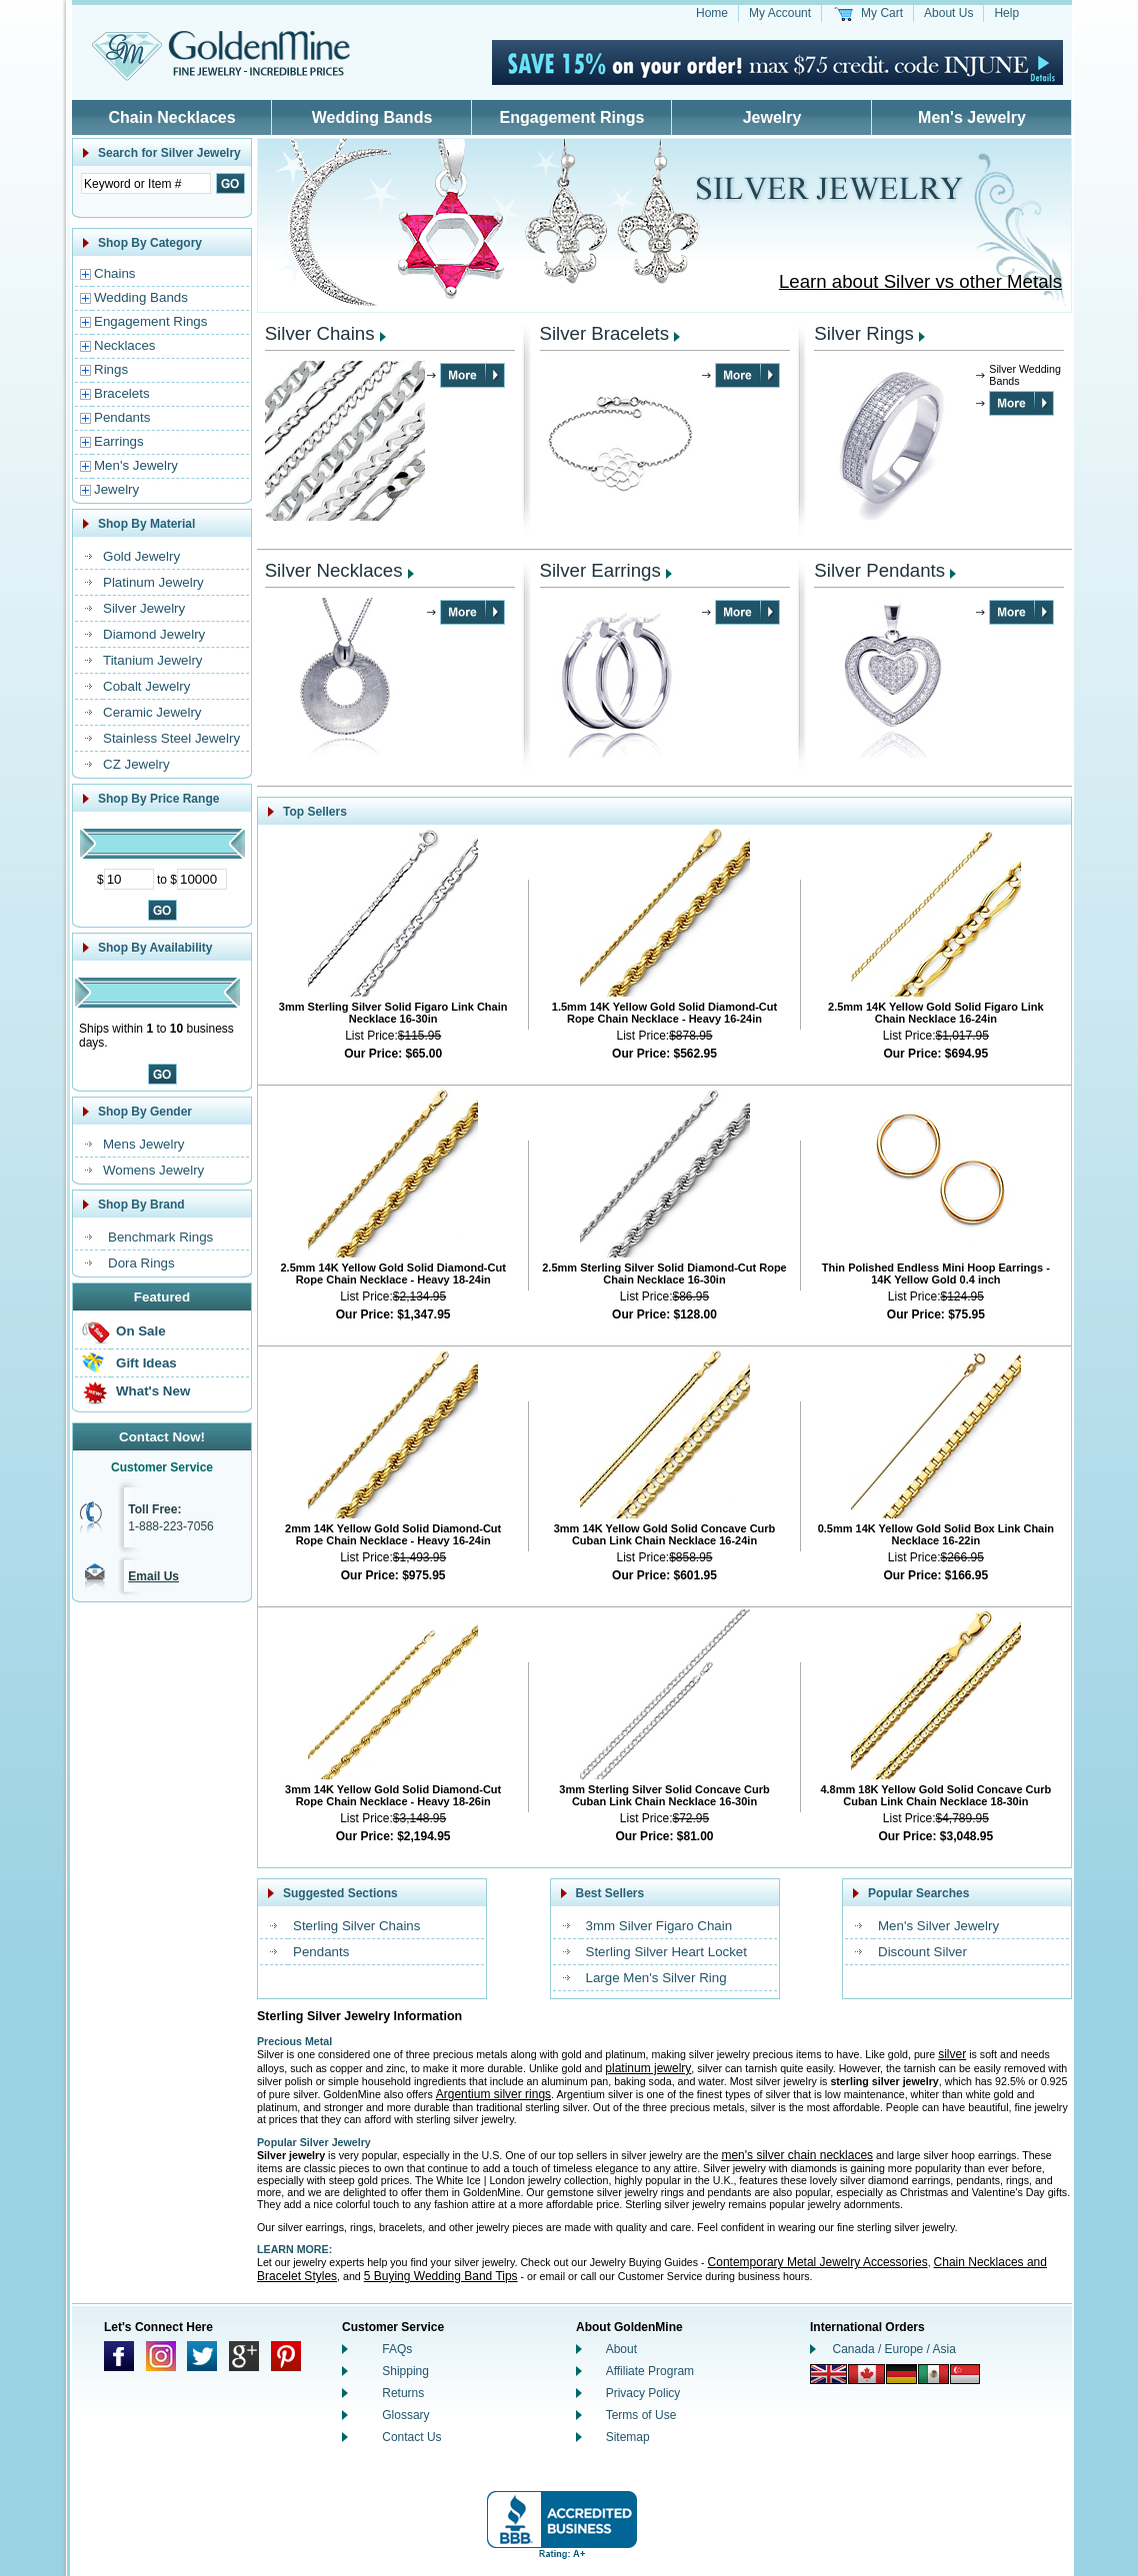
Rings (111, 369)
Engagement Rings (572, 117)
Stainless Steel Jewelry (171, 738)
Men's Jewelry (972, 117)
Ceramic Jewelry (152, 712)
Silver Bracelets (605, 333)
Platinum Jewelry (153, 582)
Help (1006, 13)
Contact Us (411, 2437)
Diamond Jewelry (154, 634)
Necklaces (124, 345)
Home (712, 13)
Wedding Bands (372, 117)
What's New (153, 1390)
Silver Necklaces (334, 570)
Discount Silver (922, 1951)
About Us (948, 13)
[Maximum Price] (202, 879)
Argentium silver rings (493, 2094)
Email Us (153, 1576)
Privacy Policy (643, 2393)
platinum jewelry (648, 2068)
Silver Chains (320, 333)
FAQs (397, 2349)
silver (952, 2054)
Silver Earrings (600, 570)
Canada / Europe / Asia (894, 2349)
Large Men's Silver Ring (656, 1977)
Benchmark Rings (160, 1237)
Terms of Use (641, 2415)
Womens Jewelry (153, 1170)
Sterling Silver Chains (356, 1925)
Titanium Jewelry (153, 660)
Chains (115, 273)
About (621, 2349)
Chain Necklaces (171, 117)
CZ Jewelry (136, 764)
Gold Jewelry (141, 556)
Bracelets (122, 393)
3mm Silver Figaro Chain (659, 1925)
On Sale (141, 1330)
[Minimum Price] (129, 879)
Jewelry (772, 117)
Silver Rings (864, 333)
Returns (403, 2393)
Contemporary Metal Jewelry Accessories (818, 2262)
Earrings (119, 441)
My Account (780, 13)
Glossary (405, 2415)
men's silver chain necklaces (797, 2155)
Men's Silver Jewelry (938, 1925)
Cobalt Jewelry (146, 686)
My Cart (882, 13)
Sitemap (628, 2437)
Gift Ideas (146, 1362)
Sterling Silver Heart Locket (667, 1951)
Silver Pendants (879, 570)
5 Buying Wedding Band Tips (441, 2276)
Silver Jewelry (144, 608)
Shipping (405, 2371)
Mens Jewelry (143, 1144)
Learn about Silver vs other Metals (920, 281)
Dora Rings (141, 1263)
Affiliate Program (650, 2371)
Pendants (122, 417)
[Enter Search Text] (146, 183)
